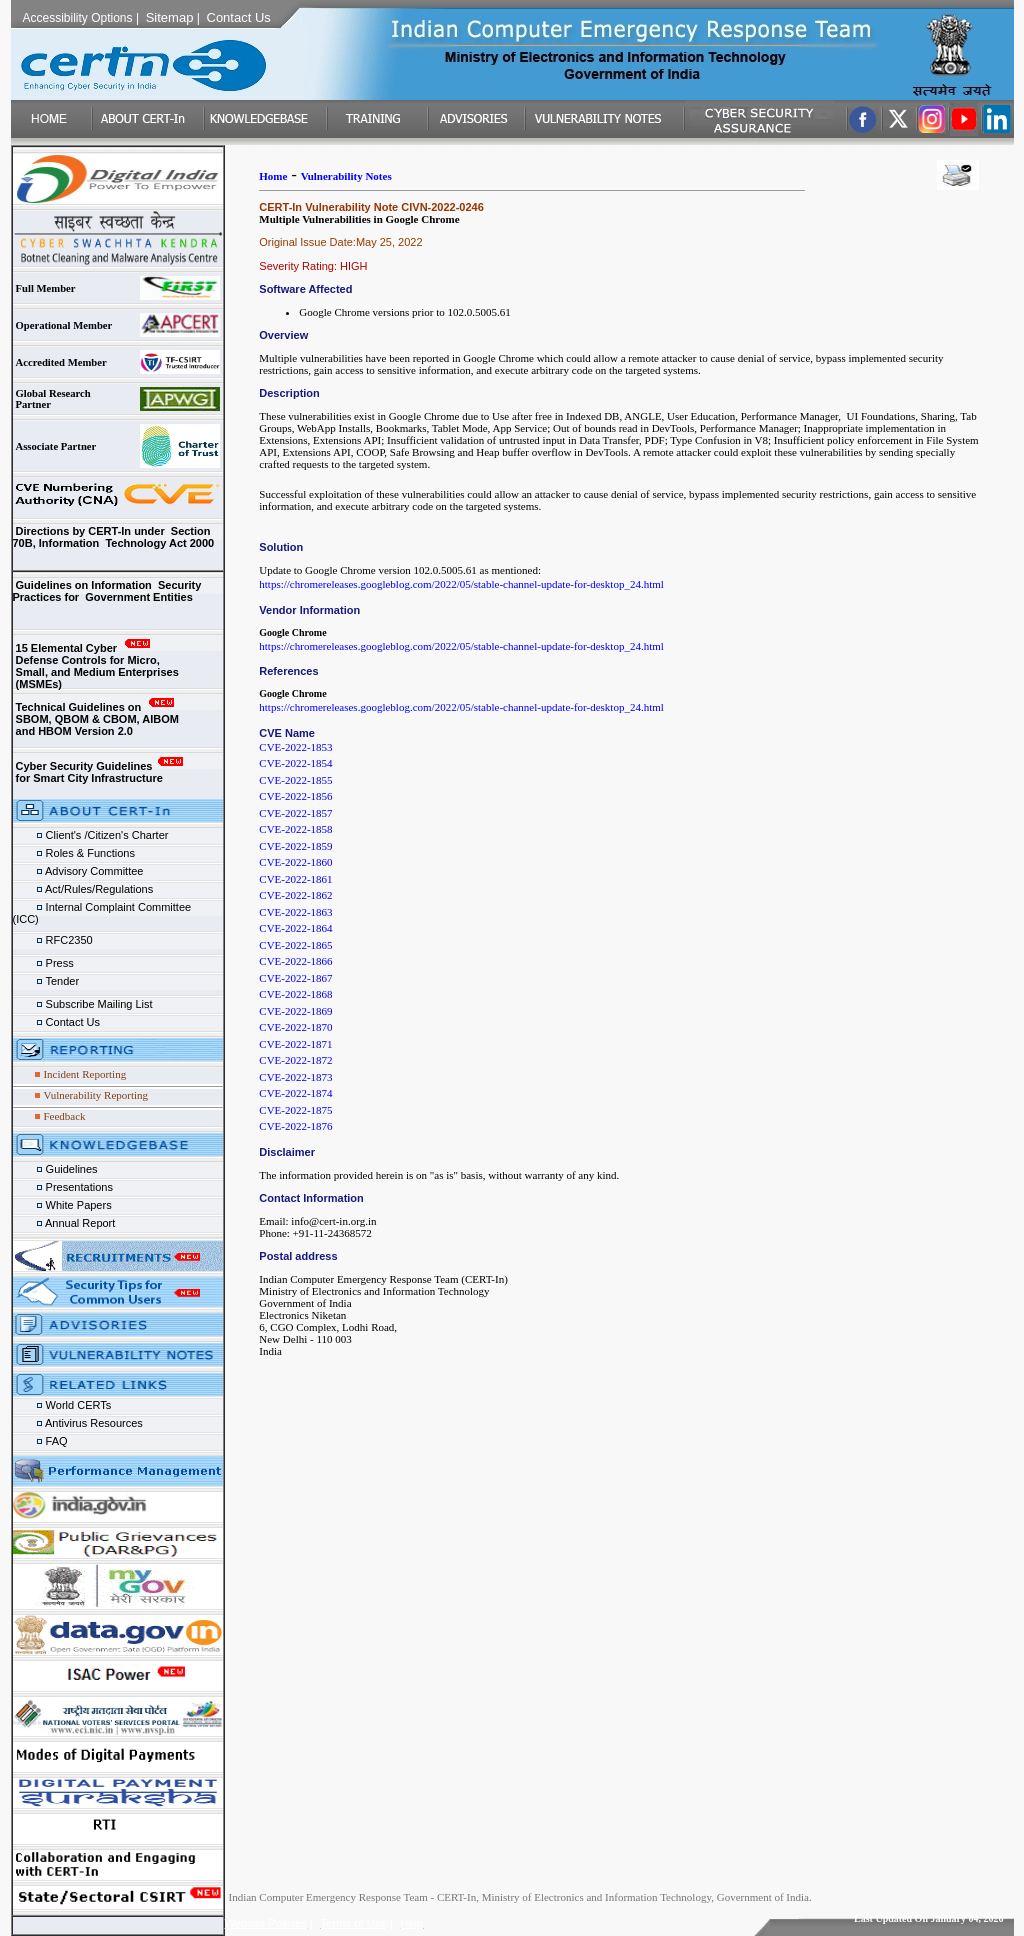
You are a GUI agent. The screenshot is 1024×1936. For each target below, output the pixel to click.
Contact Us (57, 1022)
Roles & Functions (74, 853)
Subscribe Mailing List (83, 1004)
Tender (48, 981)
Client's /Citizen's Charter (91, 835)
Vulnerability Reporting (95, 1095)
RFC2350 (54, 940)
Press (46, 963)
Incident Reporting (84, 1074)
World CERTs (62, 1405)
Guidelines (55, 1169)
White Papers (64, 1205)
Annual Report (66, 1223)
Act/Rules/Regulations (83, 889)
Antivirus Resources (78, 1423)
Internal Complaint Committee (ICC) (114, 908)
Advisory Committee (78, 871)
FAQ (40, 1441)
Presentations (63, 1187)
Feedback (64, 1116)
